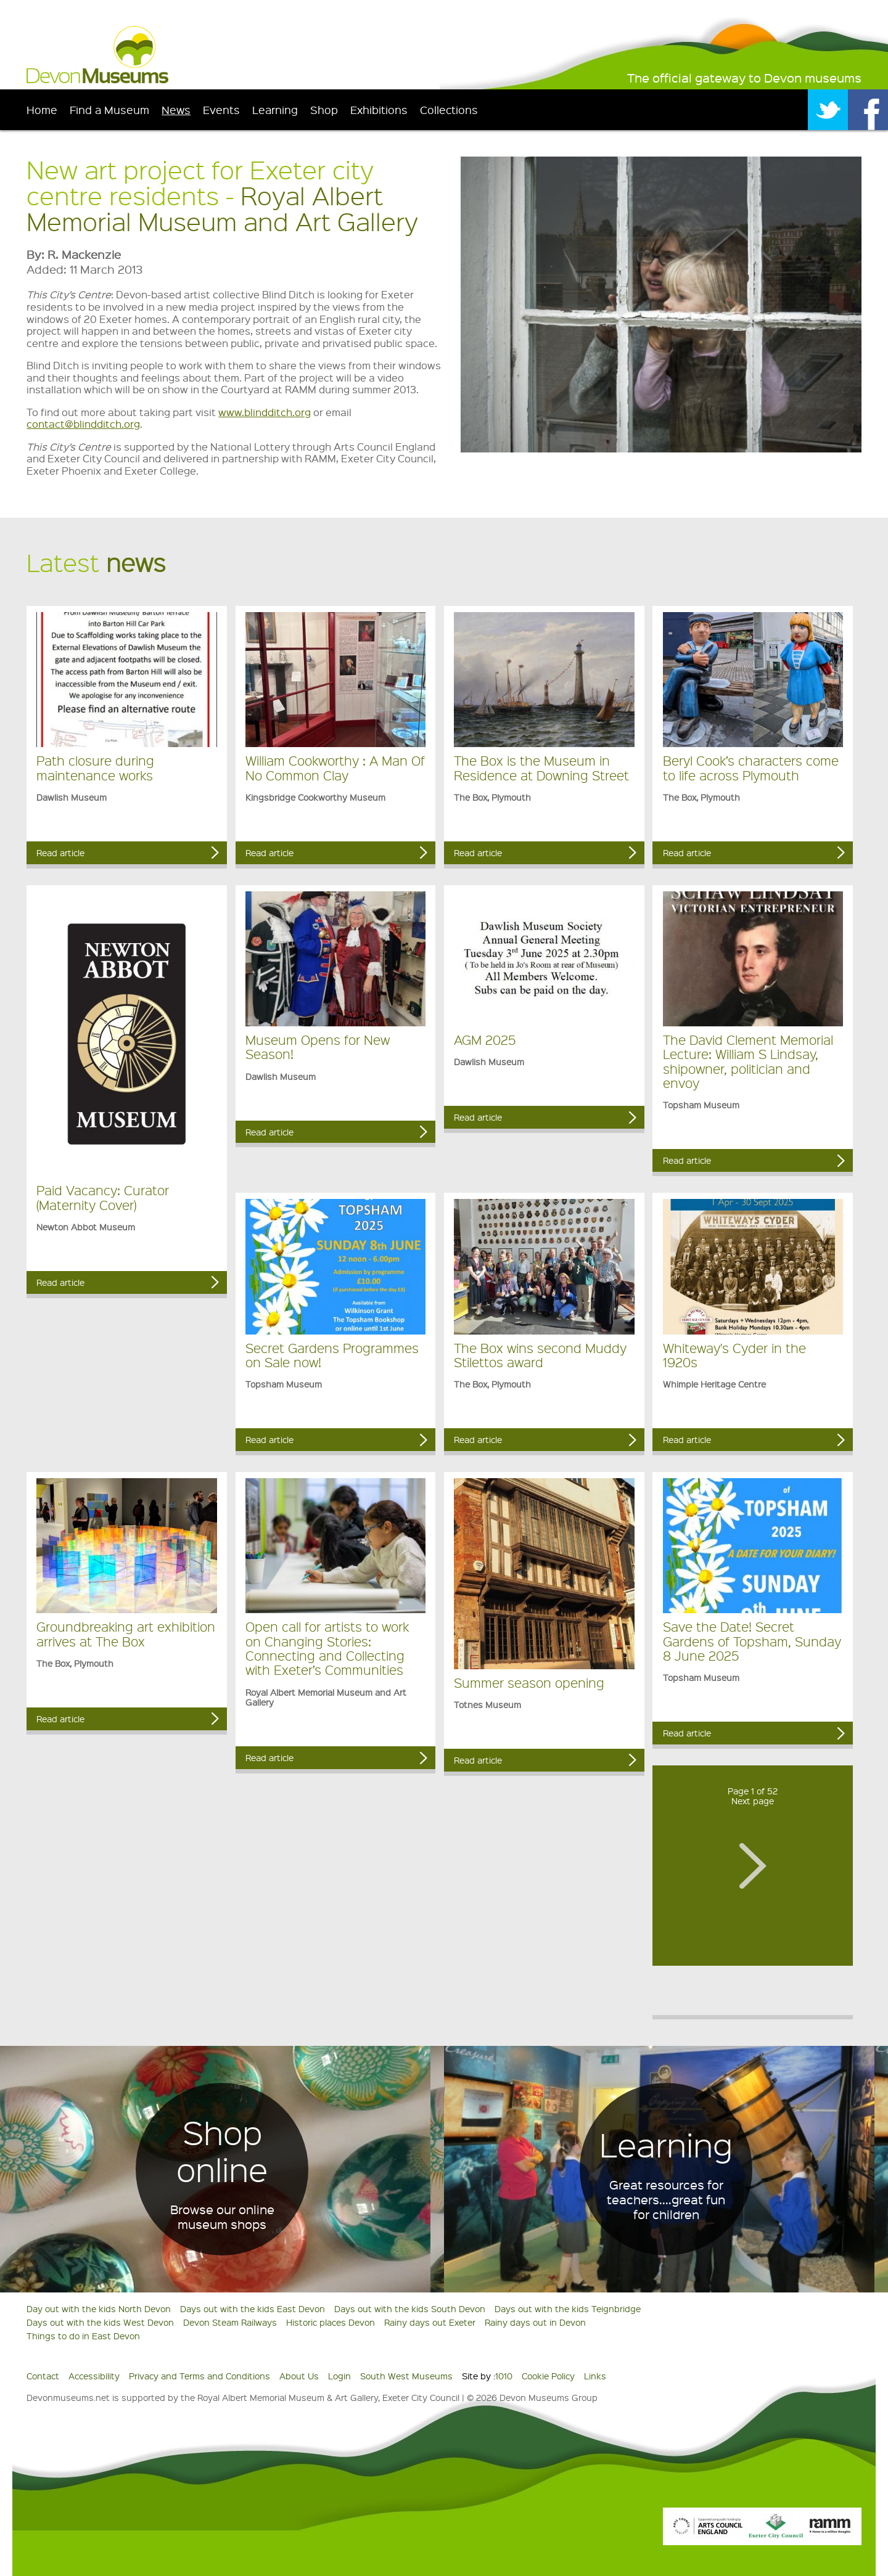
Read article (60, 852)
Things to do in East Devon (83, 2335)
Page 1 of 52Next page (753, 1796)
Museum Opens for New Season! (317, 1046)
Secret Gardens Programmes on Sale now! (332, 1354)
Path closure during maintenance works (95, 767)
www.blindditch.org (264, 412)
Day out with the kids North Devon (99, 2308)
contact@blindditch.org (83, 423)
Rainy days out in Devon (535, 2322)
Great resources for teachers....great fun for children (666, 2199)
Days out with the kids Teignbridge (568, 2308)
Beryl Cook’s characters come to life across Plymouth (751, 767)
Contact (43, 2375)
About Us (299, 2375)
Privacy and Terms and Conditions (199, 2375)
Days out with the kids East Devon (252, 2308)
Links (595, 2375)
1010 (503, 2375)
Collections (449, 109)
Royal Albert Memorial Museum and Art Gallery (222, 208)
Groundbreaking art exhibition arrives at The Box (125, 1633)
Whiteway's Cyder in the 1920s (734, 1354)
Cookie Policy (548, 2375)
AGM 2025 (485, 1039)
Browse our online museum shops (222, 2216)
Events (221, 109)
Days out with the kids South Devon (409, 2308)
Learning (275, 109)
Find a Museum (109, 109)
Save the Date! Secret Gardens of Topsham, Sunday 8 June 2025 (752, 1641)
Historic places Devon (330, 2322)
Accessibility (94, 2375)
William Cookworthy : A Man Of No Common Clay (335, 767)
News (176, 109)
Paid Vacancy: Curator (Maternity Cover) (102, 1197)
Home (42, 109)
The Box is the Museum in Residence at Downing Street (541, 767)
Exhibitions (379, 109)
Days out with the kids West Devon (100, 2322)
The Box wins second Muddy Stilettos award (540, 1354)
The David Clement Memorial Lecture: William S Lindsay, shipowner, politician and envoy (748, 1061)
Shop (324, 109)
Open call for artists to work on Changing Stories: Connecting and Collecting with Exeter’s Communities (327, 1648)
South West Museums (406, 2375)
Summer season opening (529, 1682)
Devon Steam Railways (230, 2322)
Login (339, 2375)
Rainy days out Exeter (429, 2322)
